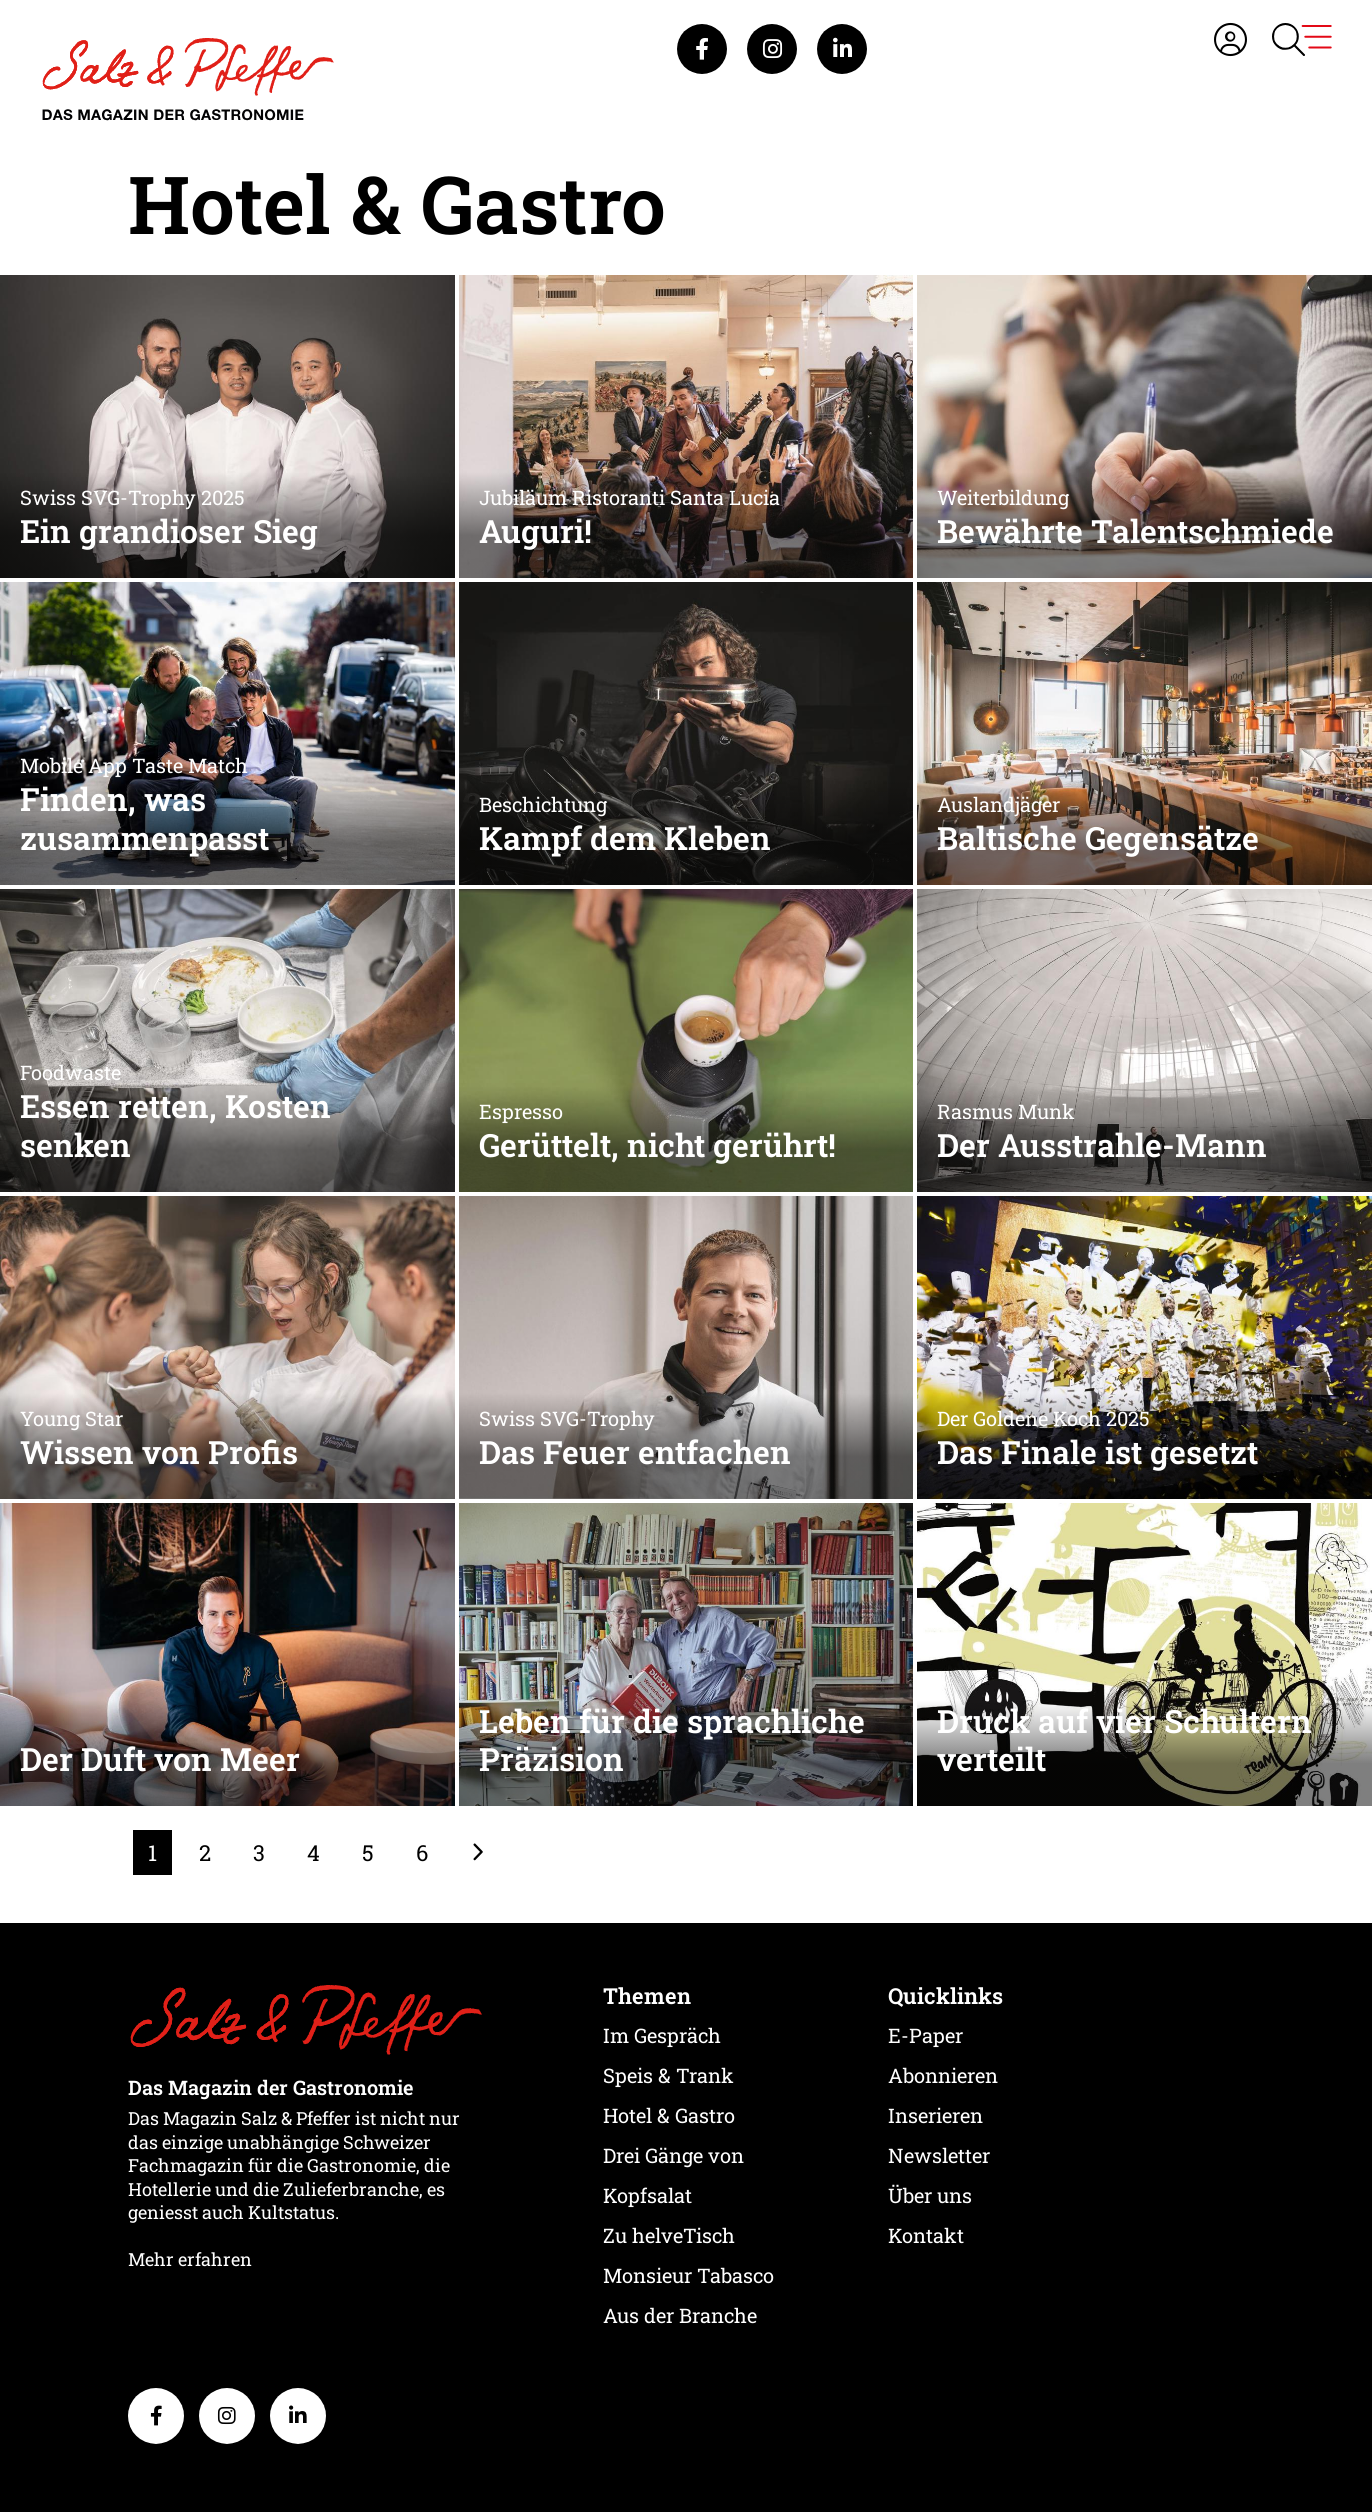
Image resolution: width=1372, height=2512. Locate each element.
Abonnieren (943, 2075)
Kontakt (926, 2235)
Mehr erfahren (190, 2259)
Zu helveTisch (669, 2235)
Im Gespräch (662, 2035)
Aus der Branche (680, 2315)
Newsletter (939, 2155)
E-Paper (925, 2035)
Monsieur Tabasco (688, 2275)
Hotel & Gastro (669, 2115)
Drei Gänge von (673, 2155)
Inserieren (935, 2115)
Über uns (930, 2195)
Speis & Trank (668, 2075)
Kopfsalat (647, 2195)
